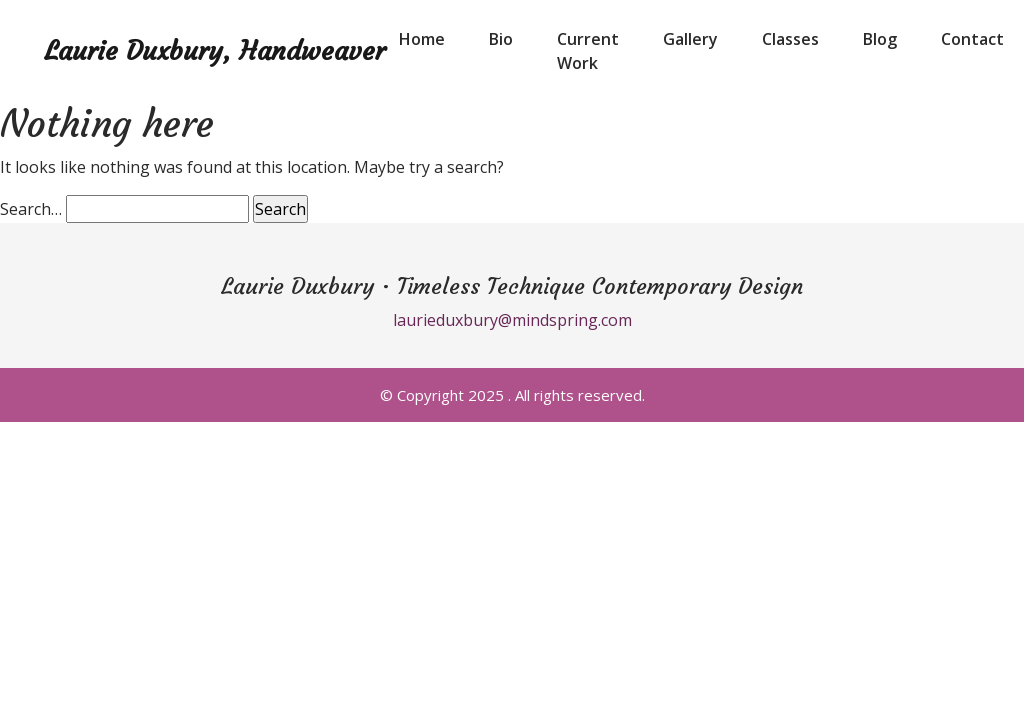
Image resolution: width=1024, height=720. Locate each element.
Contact (972, 39)
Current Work (588, 51)
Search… (31, 209)
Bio (501, 39)
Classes (790, 39)
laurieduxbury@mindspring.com (512, 320)
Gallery (690, 39)
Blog (880, 39)
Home (422, 39)
